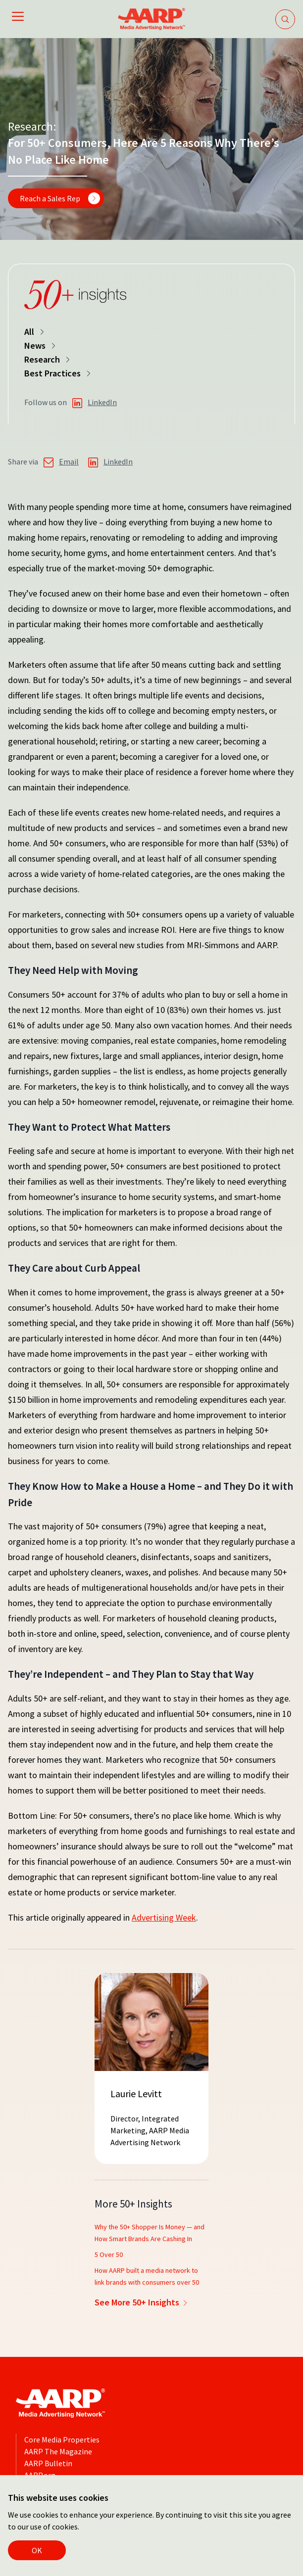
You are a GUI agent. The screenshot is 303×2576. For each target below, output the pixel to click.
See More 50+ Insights (142, 2302)
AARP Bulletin (48, 2463)
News (40, 345)
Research (48, 359)
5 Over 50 (109, 2254)
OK (37, 2550)
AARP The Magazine (58, 2451)
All (35, 331)
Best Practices (58, 373)
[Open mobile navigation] (18, 18)
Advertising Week (164, 1917)
